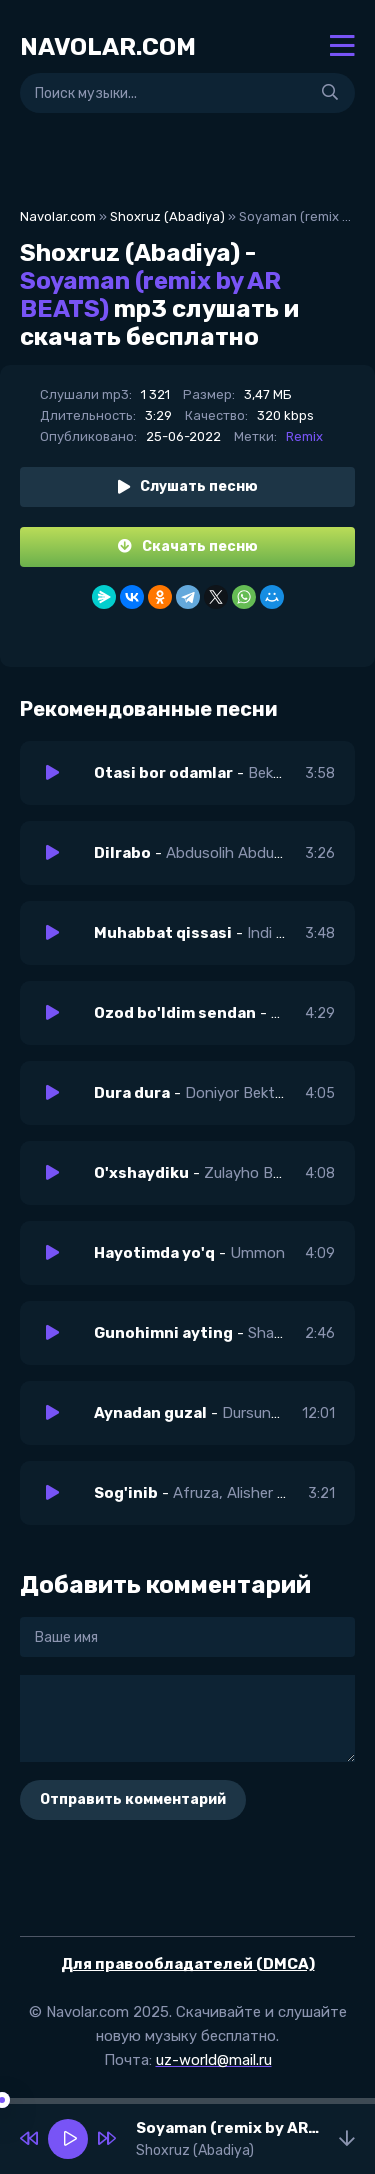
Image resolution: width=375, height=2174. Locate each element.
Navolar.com (58, 216)
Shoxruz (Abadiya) (167, 216)
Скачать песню (188, 546)
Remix (304, 436)
